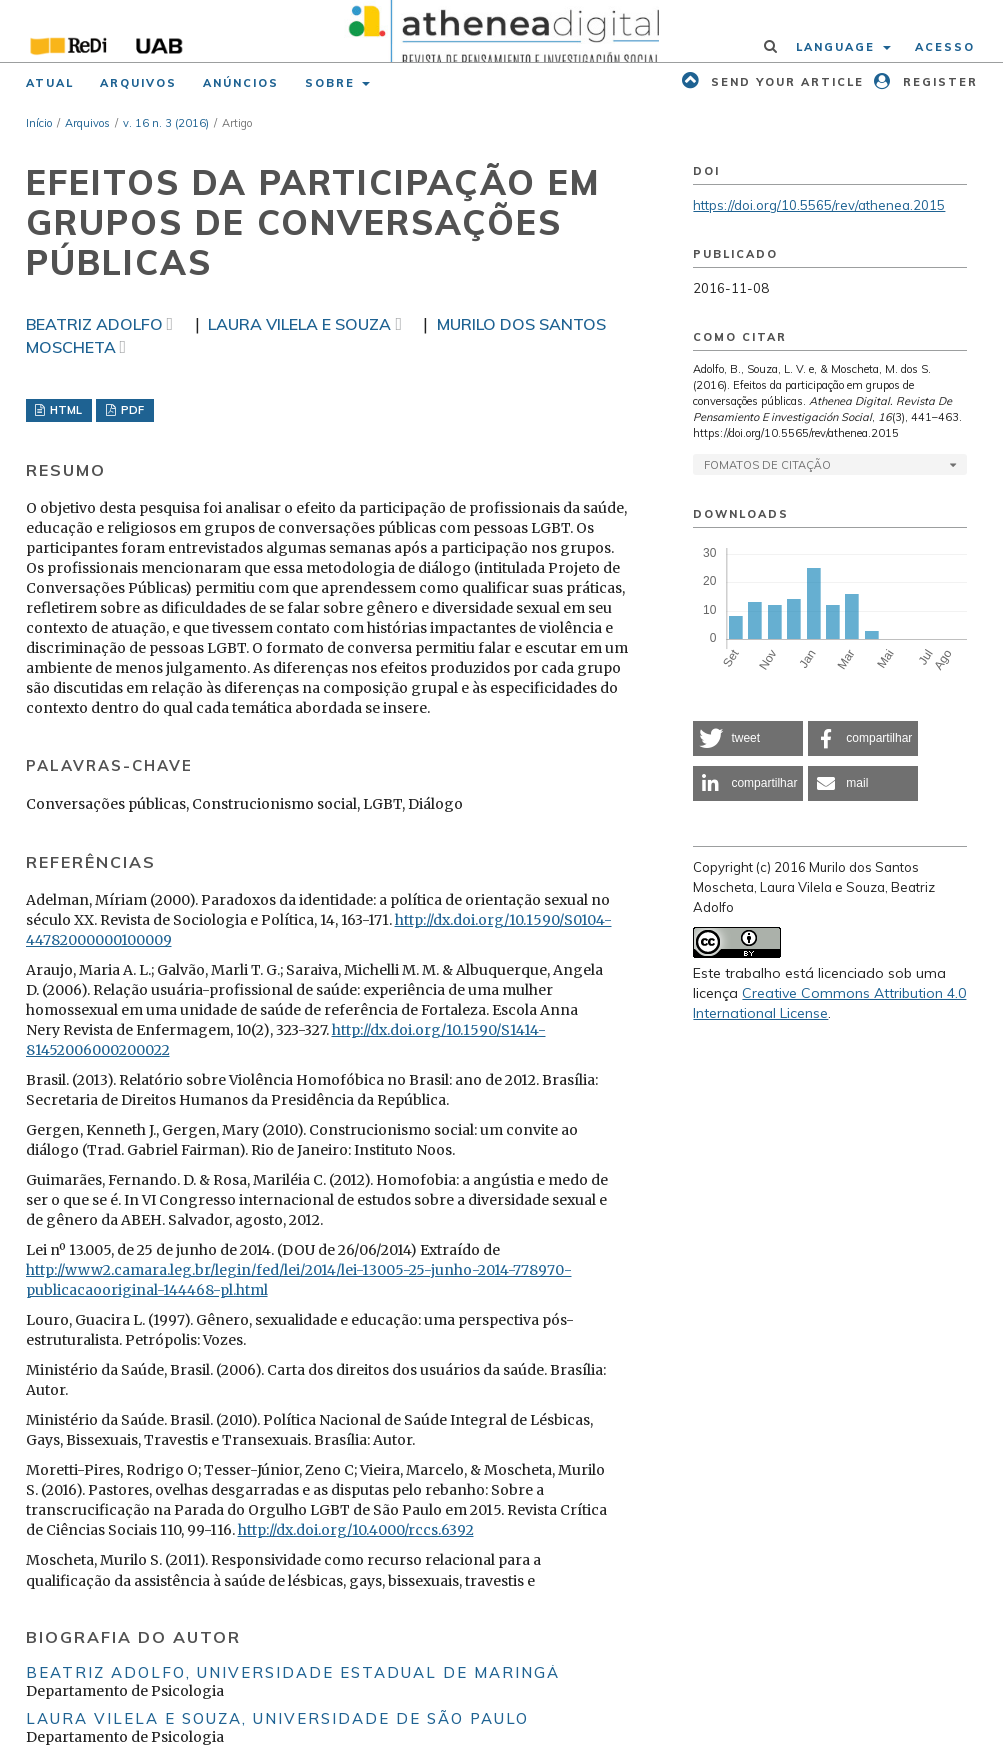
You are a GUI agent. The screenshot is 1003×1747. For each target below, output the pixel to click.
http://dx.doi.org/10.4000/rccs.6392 (356, 1530)
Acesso (945, 47)
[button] (748, 738)
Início (39, 123)
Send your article (785, 82)
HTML (64, 410)
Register (938, 82)
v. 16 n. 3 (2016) (166, 123)
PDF (131, 410)
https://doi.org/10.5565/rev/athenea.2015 (819, 205)
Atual (50, 83)
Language (838, 47)
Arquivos (138, 83)
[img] (501, 31)
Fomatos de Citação (767, 465)
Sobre (332, 83)
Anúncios (241, 83)
